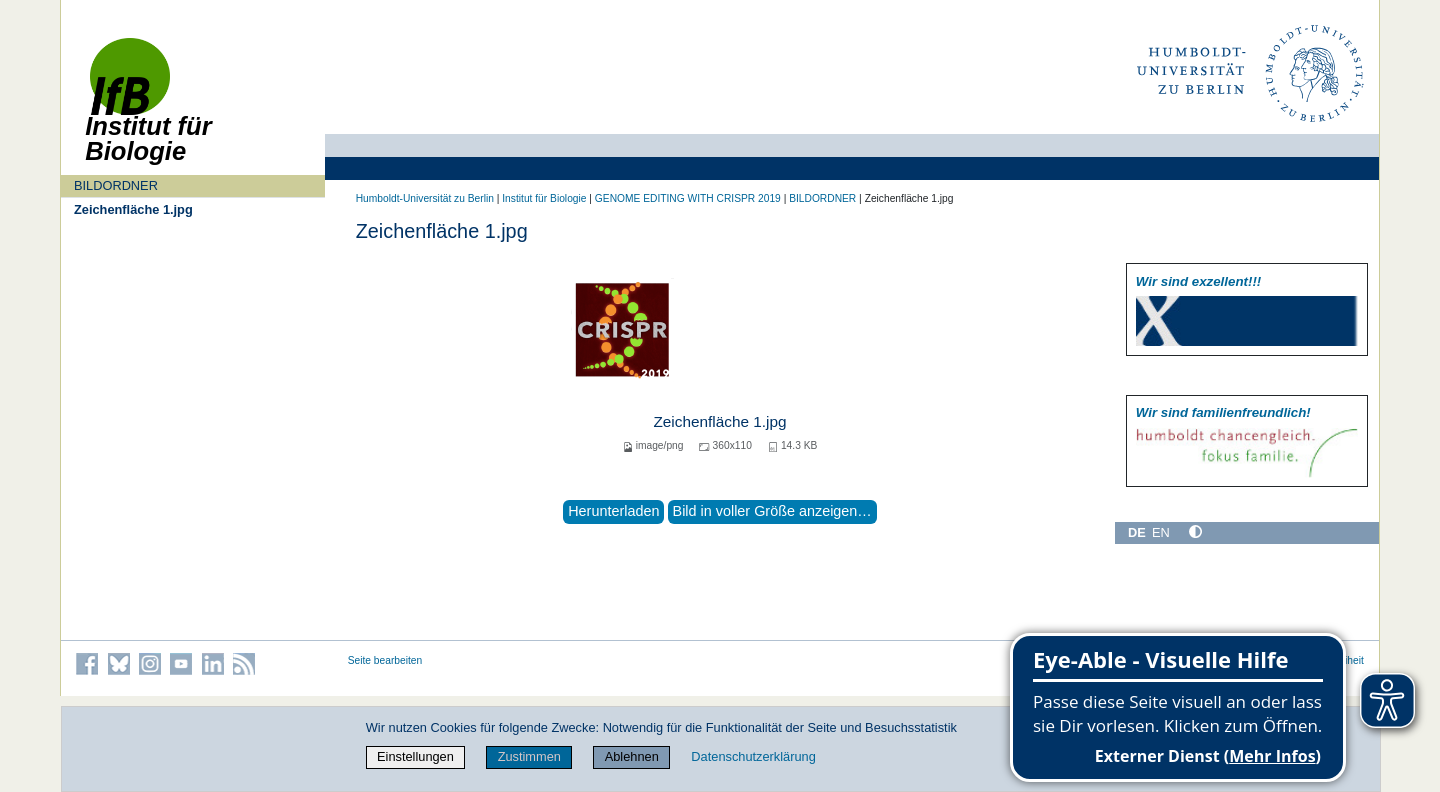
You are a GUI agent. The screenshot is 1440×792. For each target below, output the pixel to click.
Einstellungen (415, 756)
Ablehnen (632, 756)
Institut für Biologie (544, 198)
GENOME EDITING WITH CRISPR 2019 (688, 198)
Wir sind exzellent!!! (1198, 281)
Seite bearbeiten (385, 660)
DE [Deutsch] (1137, 532)
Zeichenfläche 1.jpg (133, 209)
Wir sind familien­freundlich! (1223, 412)
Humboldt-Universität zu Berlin (425, 198)
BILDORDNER (116, 185)
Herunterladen (613, 511)
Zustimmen (529, 756)
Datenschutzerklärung (753, 756)
